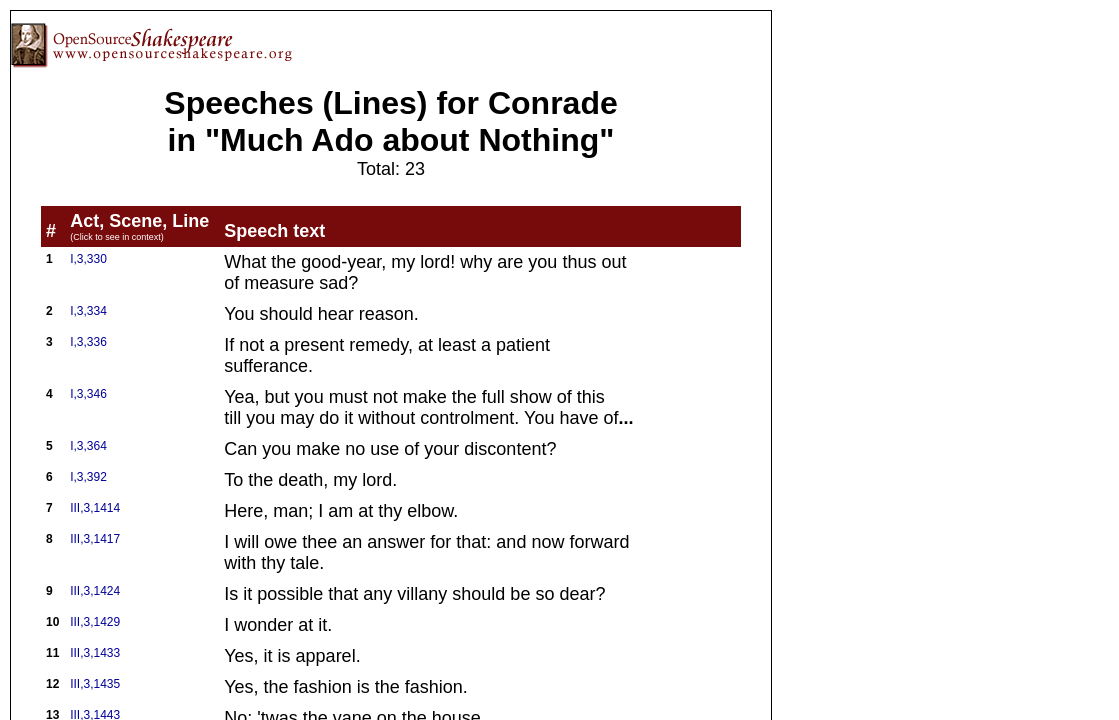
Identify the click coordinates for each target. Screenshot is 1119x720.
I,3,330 (88, 259)
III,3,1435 (95, 684)
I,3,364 (88, 446)
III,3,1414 (95, 508)
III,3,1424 (95, 591)
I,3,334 (88, 311)
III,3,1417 (95, 539)
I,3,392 (88, 477)
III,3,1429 (95, 622)
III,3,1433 (95, 653)
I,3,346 (88, 394)
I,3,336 (88, 342)
